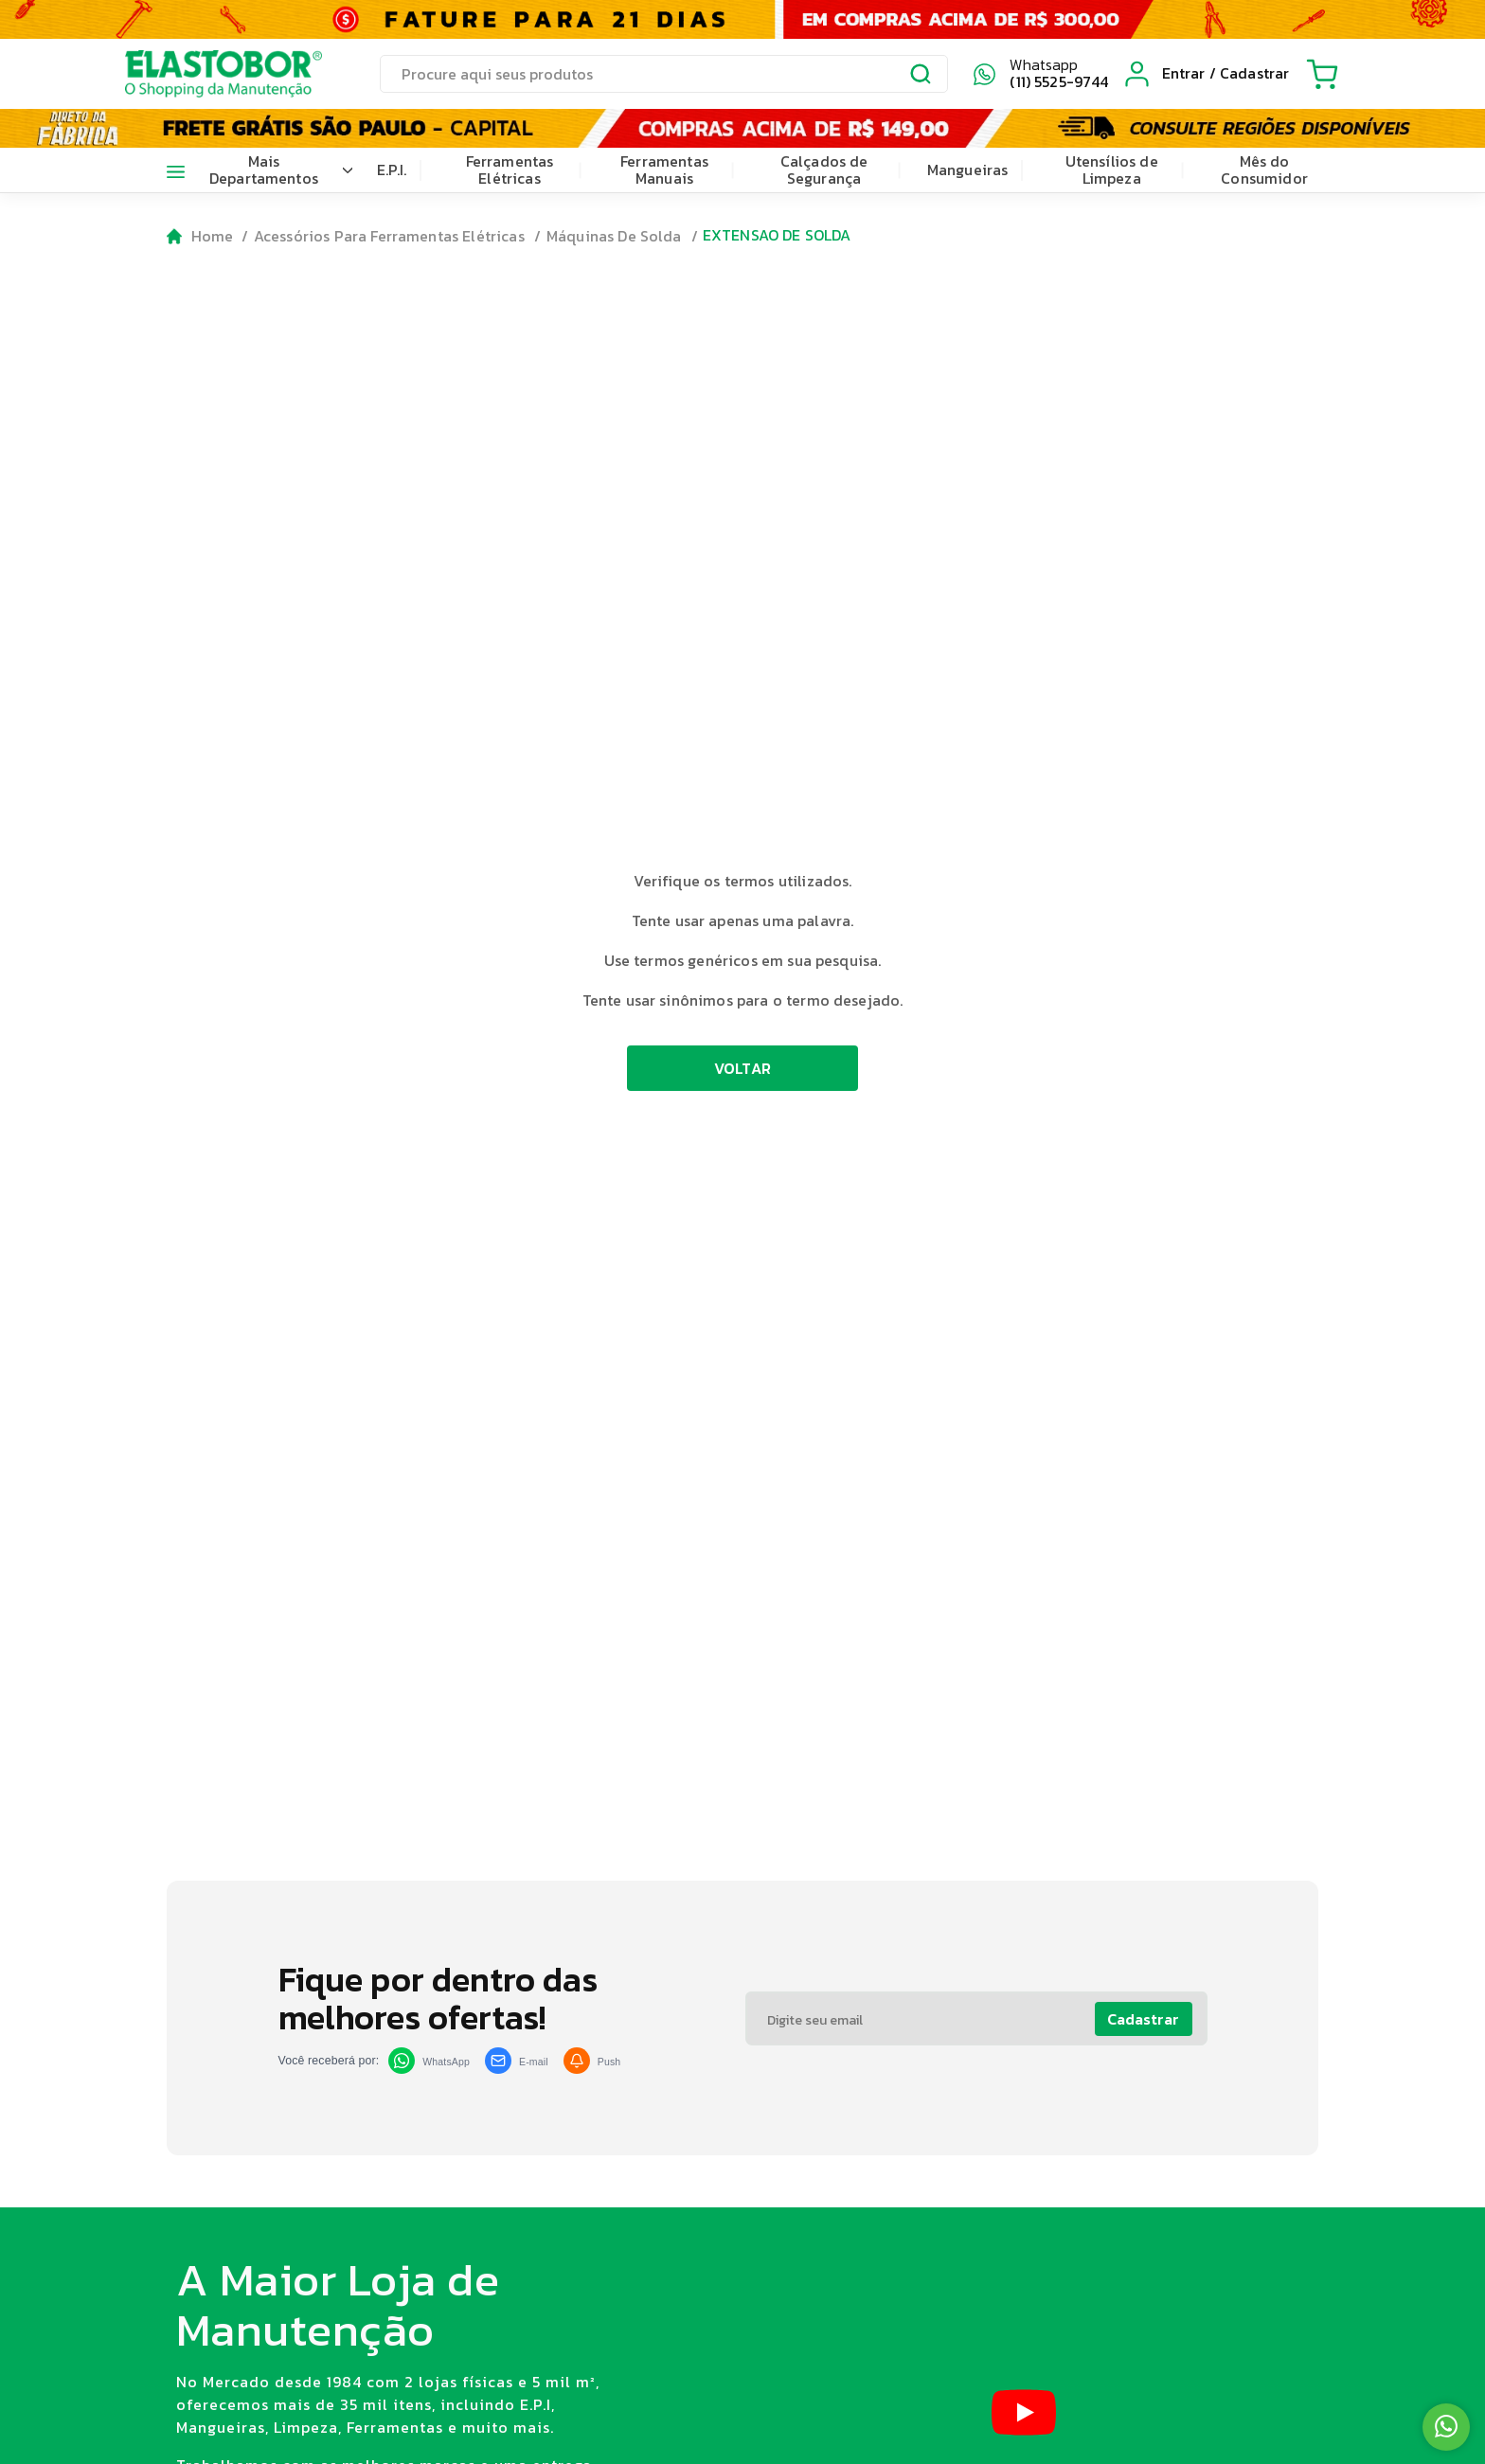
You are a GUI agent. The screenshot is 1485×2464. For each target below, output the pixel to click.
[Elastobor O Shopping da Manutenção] (206, 74)
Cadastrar (1143, 2019)
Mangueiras (968, 169)
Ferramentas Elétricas (510, 169)
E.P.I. (392, 169)
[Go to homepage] (200, 236)
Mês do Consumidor (1264, 169)
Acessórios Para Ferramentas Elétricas (389, 235)
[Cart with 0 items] (1322, 74)
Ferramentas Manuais (664, 169)
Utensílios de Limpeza (1111, 169)
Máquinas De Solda (614, 235)
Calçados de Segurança (824, 169)
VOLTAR (743, 1068)
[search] (664, 74)
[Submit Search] (921, 77)
